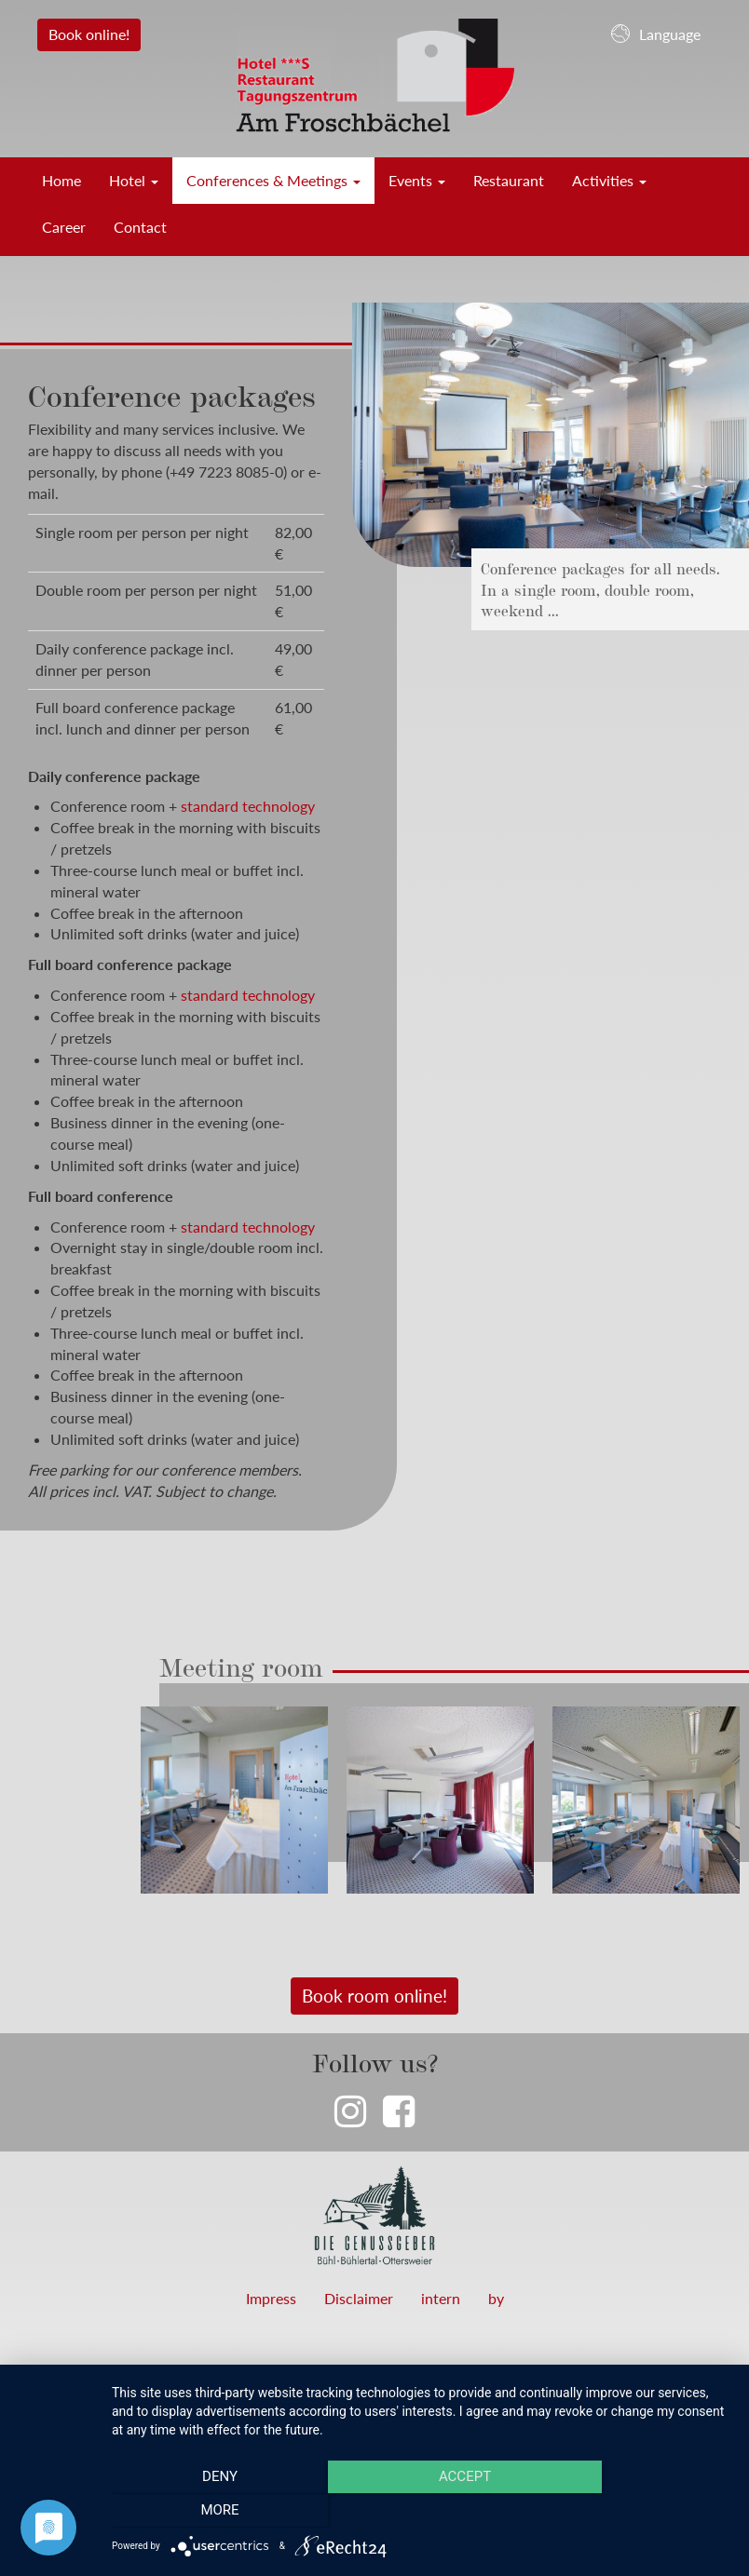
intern (440, 2298)
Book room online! (374, 1995)
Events (416, 180)
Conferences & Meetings (273, 180)
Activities (609, 180)
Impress (271, 2298)
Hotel (133, 180)
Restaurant (508, 180)
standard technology (248, 806)
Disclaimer (358, 2298)
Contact (140, 227)
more (638, 2511)
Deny (205, 2511)
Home (61, 180)
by (496, 2298)
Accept (421, 2511)
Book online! (88, 34)
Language (656, 33)
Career (64, 227)
